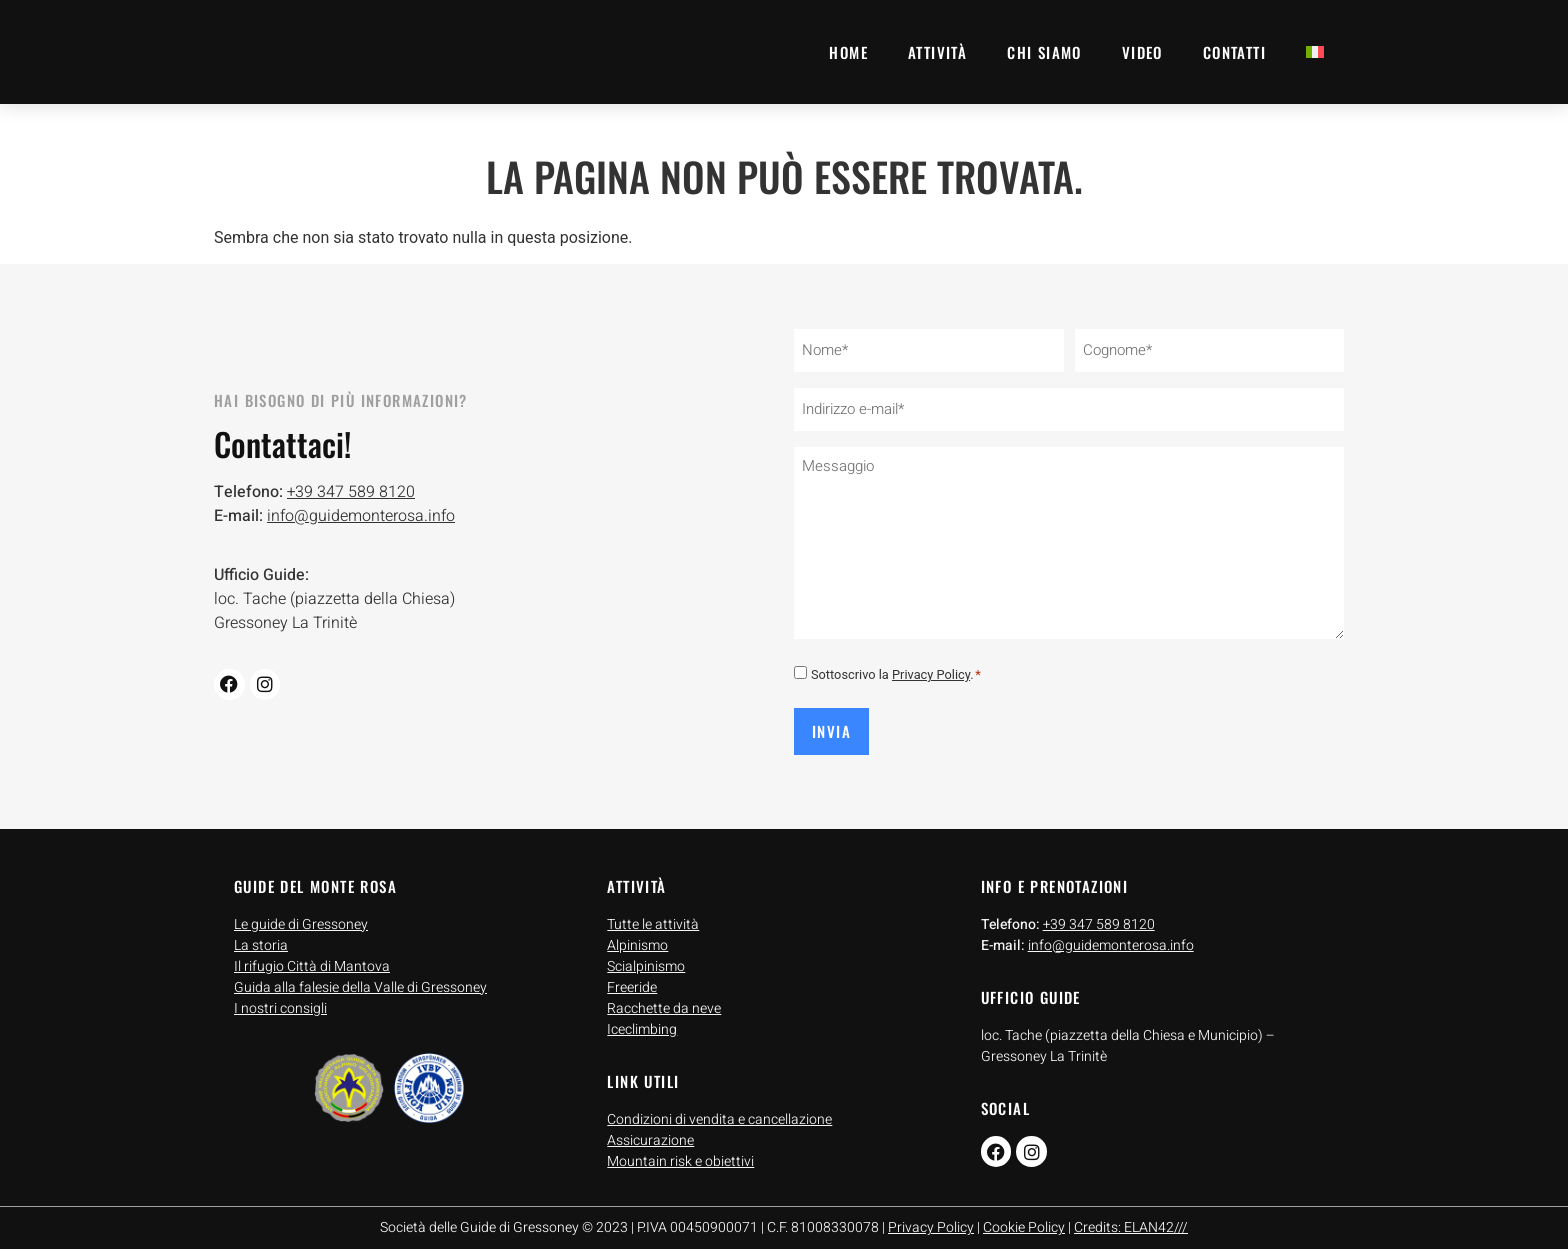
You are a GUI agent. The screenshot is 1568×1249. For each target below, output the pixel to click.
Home (848, 52)
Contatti (1234, 52)
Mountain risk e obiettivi (680, 1148)
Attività (937, 52)
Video (1142, 52)
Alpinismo (637, 931)
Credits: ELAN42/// (1131, 1214)
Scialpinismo (646, 952)
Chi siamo (1044, 52)
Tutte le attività (653, 910)
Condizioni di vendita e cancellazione (719, 1106)
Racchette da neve (664, 994)
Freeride (632, 973)
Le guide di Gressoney (301, 910)
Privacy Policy (931, 665)
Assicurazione (650, 1127)
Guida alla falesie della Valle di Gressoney (360, 973)
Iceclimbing (642, 1015)
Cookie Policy (1024, 1214)
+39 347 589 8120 (351, 486)
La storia (261, 931)
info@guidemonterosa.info (361, 510)
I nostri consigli (280, 994)
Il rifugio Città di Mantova (312, 952)
